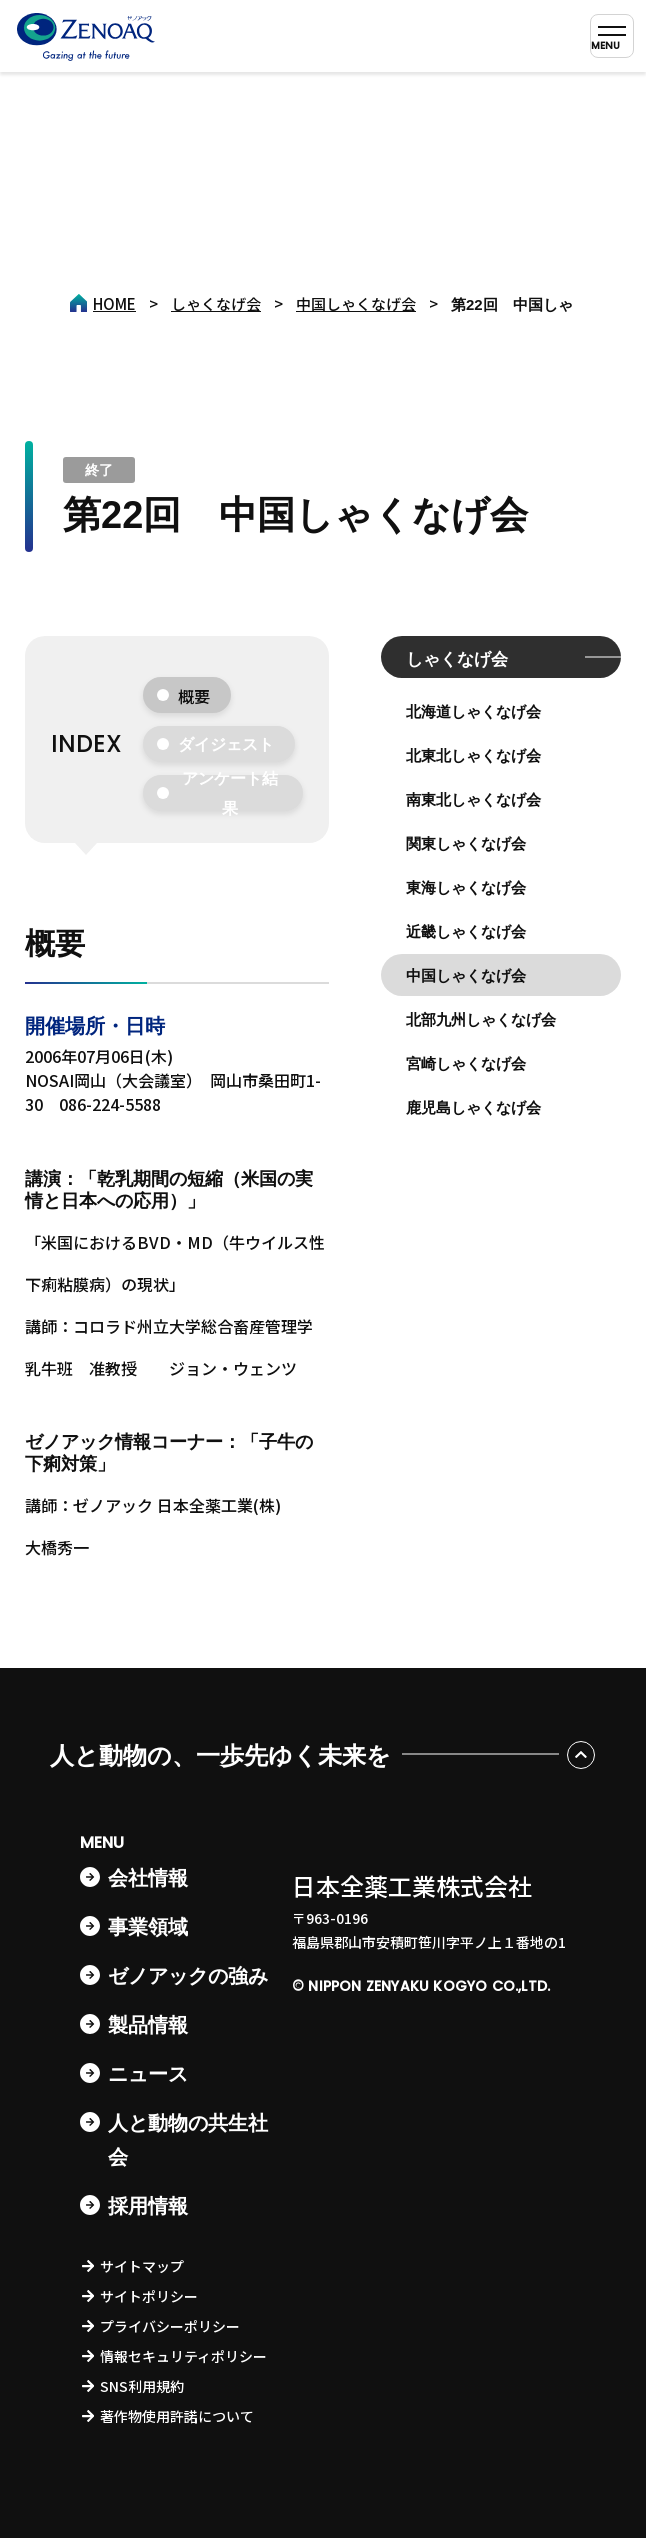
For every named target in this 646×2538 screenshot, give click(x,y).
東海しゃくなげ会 (466, 887)
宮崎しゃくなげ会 (466, 1063)
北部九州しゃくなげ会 (481, 1019)
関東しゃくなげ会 (466, 843)
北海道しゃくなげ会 (473, 711)
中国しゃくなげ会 (466, 975)
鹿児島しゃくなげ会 (473, 1107)
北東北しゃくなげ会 (473, 755)
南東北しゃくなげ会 (473, 799)
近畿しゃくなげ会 (466, 931)
